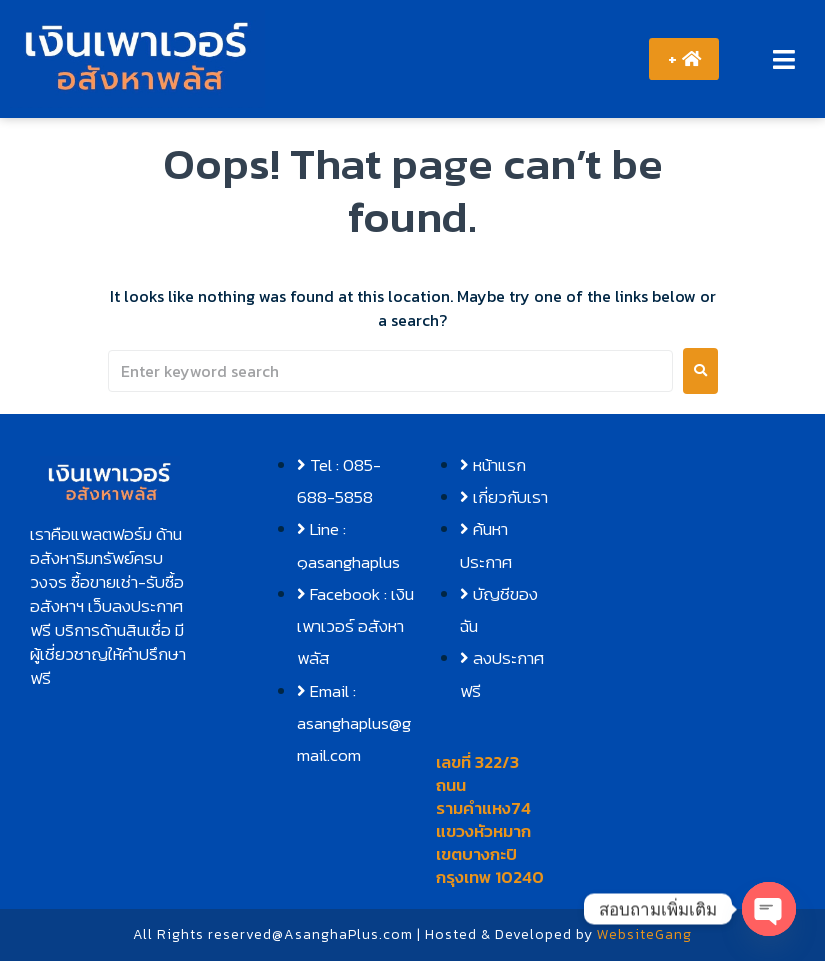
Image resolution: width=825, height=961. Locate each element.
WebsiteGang (644, 934)
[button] (783, 59)
